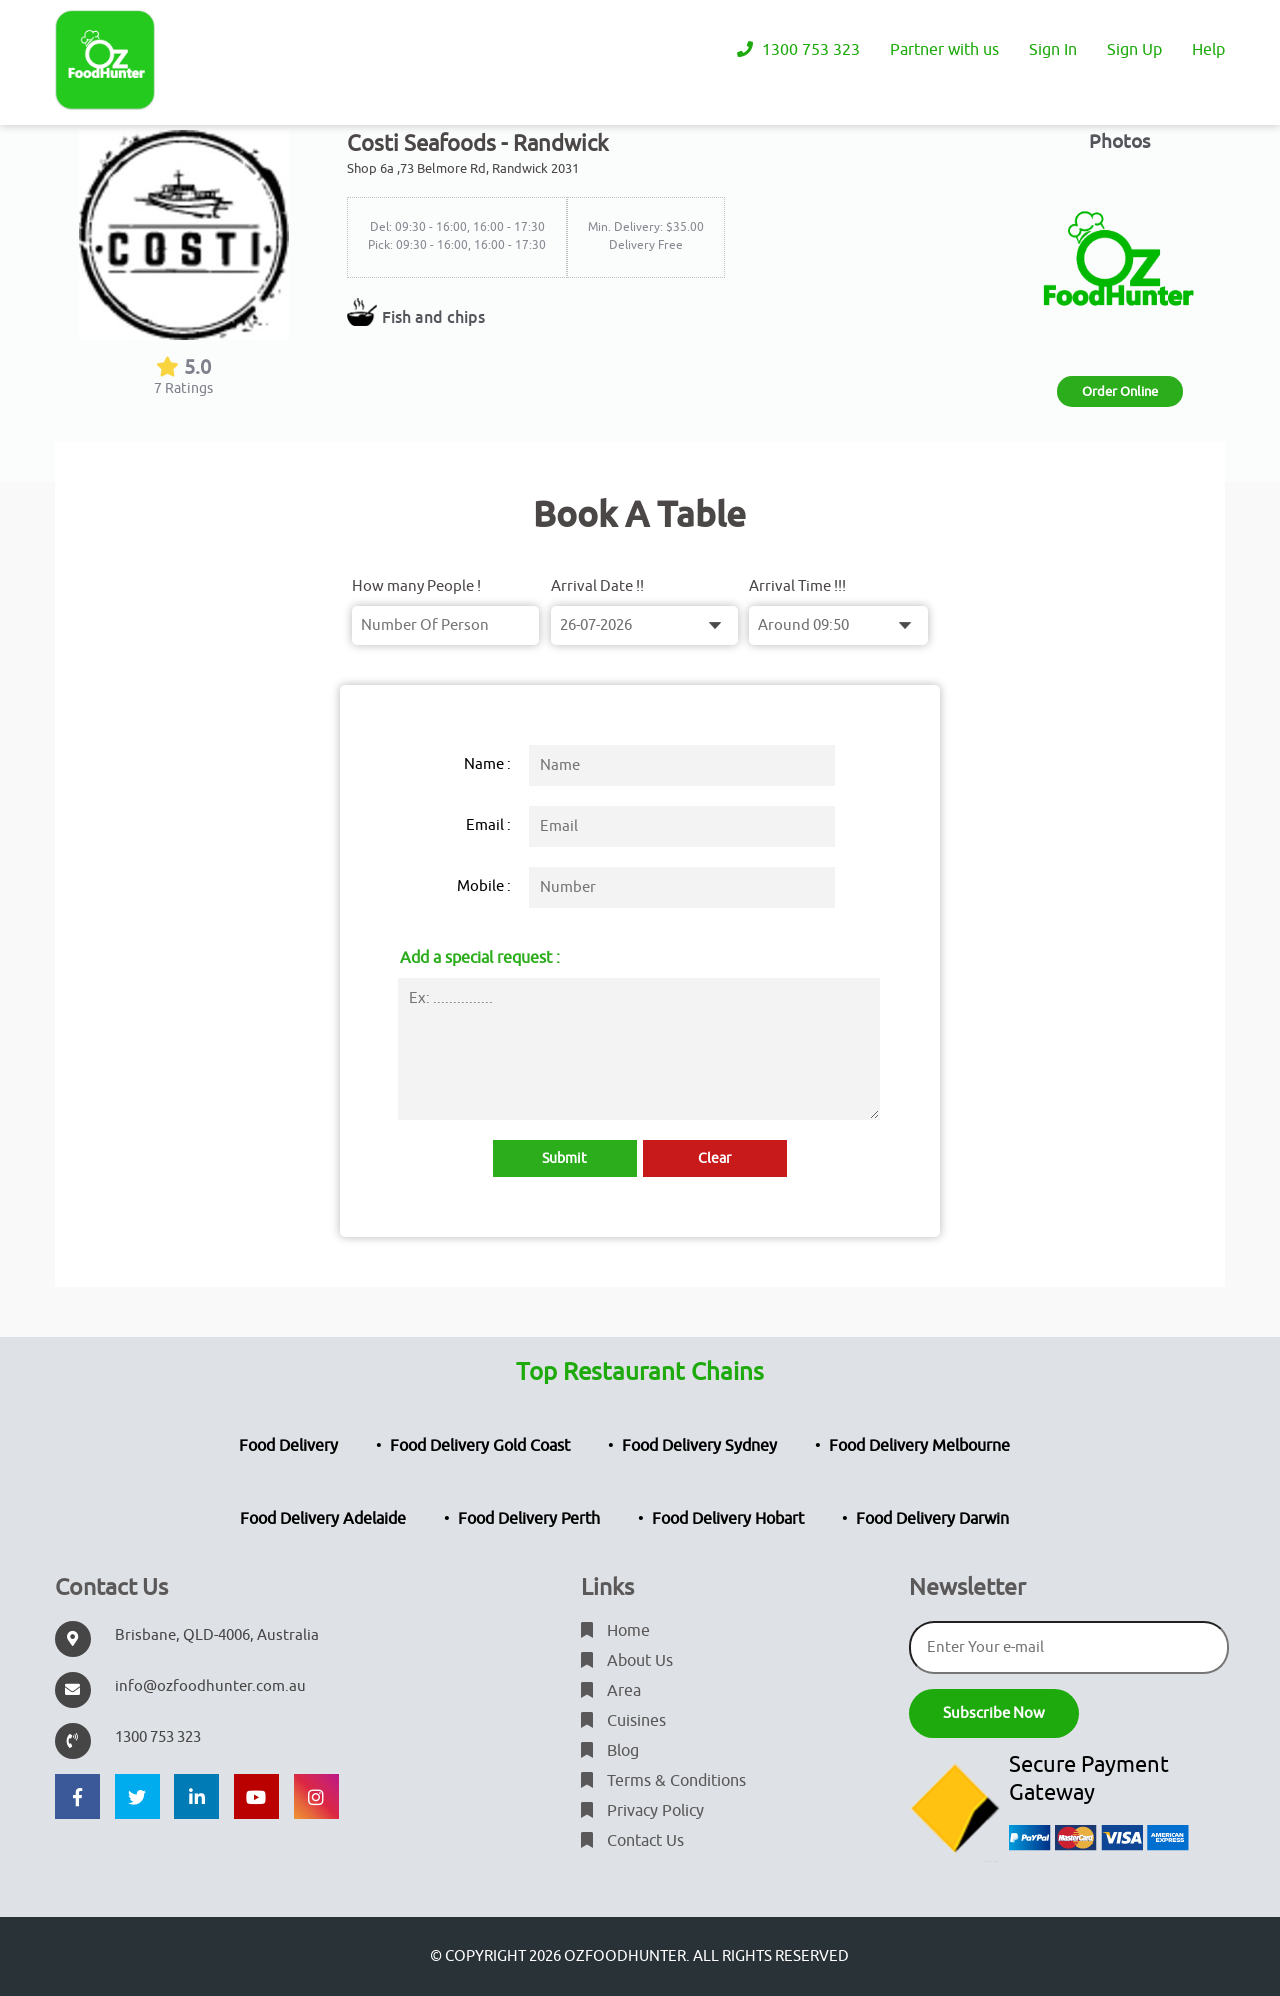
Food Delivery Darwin (932, 1519)
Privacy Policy (642, 1811)
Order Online (1120, 391)
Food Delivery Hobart (728, 1519)
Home (615, 1631)
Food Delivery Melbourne (919, 1446)
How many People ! (416, 586)
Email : (488, 825)
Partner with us (944, 50)
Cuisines (623, 1721)
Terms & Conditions (663, 1781)
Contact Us (632, 1841)
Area (611, 1691)
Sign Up (1134, 50)
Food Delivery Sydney (699, 1446)
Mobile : (484, 886)
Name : (487, 764)
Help (1208, 50)
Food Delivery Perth (529, 1519)
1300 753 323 (798, 50)
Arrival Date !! (597, 586)
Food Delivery (288, 1446)
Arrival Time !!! (797, 586)
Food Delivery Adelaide (323, 1519)
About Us (627, 1661)
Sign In (1053, 50)
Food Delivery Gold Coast (480, 1446)
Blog (610, 1751)
